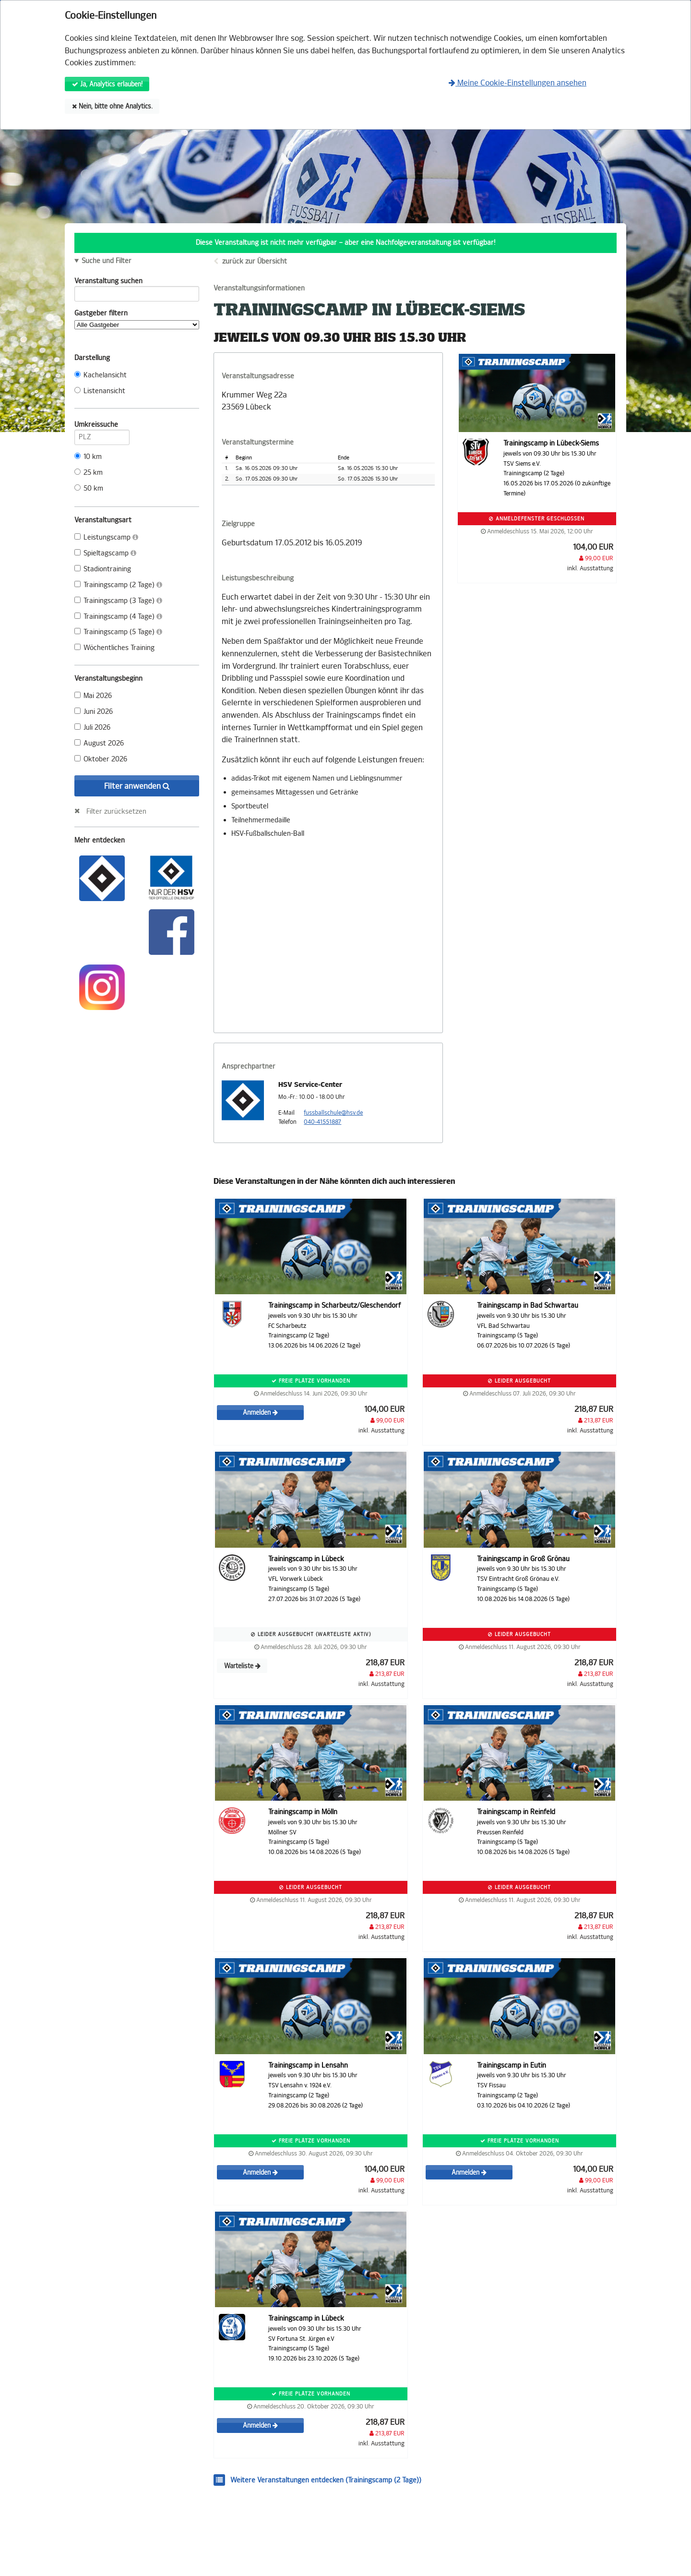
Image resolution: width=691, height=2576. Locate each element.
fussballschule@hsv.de (333, 1112)
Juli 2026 (92, 727)
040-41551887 (322, 1122)
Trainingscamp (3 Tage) (118, 601)
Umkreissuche (102, 426)
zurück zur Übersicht (254, 261)
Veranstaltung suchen (136, 283)
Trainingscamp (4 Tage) (118, 617)
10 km (88, 457)
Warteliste (242, 1666)
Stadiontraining (102, 569)
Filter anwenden (137, 786)
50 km (88, 488)
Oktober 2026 (100, 759)
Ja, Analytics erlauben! (107, 84)
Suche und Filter (106, 261)
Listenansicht (99, 391)
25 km (88, 473)
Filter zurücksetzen (116, 811)
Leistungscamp (106, 537)
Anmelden (260, 1412)
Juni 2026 (93, 712)
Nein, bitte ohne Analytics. (112, 106)
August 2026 (99, 743)
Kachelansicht (100, 375)
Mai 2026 (93, 696)
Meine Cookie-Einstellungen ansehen (517, 82)
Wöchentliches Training (114, 648)
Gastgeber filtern (136, 319)
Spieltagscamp (105, 553)
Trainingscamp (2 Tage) (118, 585)
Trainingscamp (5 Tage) (118, 632)
